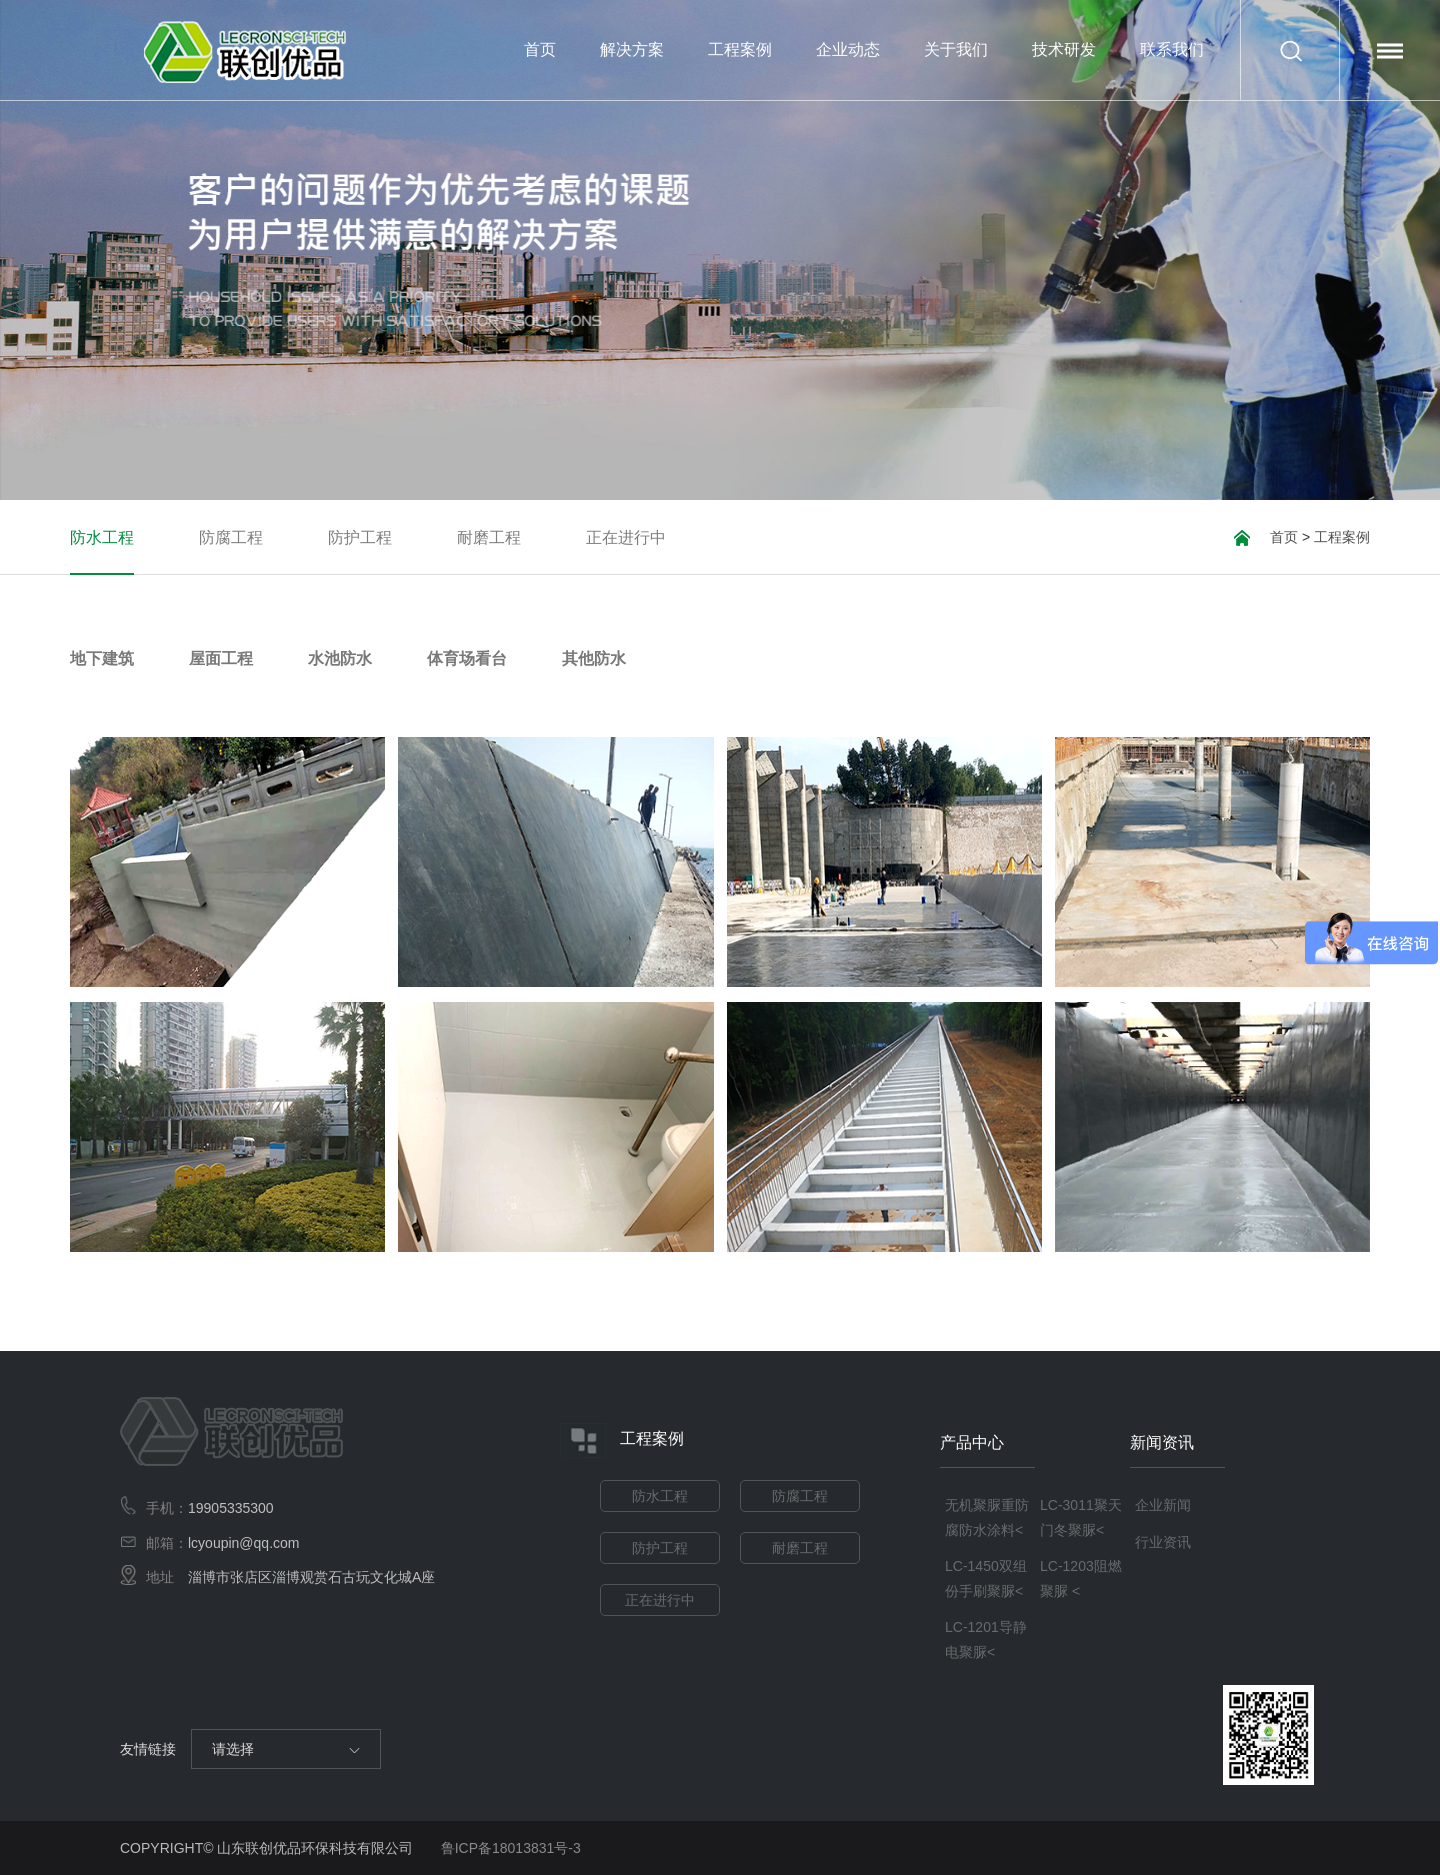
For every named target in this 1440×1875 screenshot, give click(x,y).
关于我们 (956, 70)
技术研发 (1064, 49)
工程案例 (740, 70)
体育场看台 (467, 659)
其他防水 (594, 659)
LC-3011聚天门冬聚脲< (1081, 1517)
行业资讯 (1163, 1542)
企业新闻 (1163, 1505)
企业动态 (848, 70)
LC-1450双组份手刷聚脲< (986, 1578)
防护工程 (360, 538)
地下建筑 (102, 659)
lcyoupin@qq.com (244, 1543)
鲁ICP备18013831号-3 (511, 1848)
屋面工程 (221, 659)
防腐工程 (231, 538)
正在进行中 (626, 538)
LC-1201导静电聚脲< (986, 1639)
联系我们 (1172, 49)
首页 (540, 49)
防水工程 (102, 538)
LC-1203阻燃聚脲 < (1081, 1578)
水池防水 (340, 659)
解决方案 (632, 49)
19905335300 (231, 1508)
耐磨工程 (489, 538)
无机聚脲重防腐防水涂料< (987, 1517)
